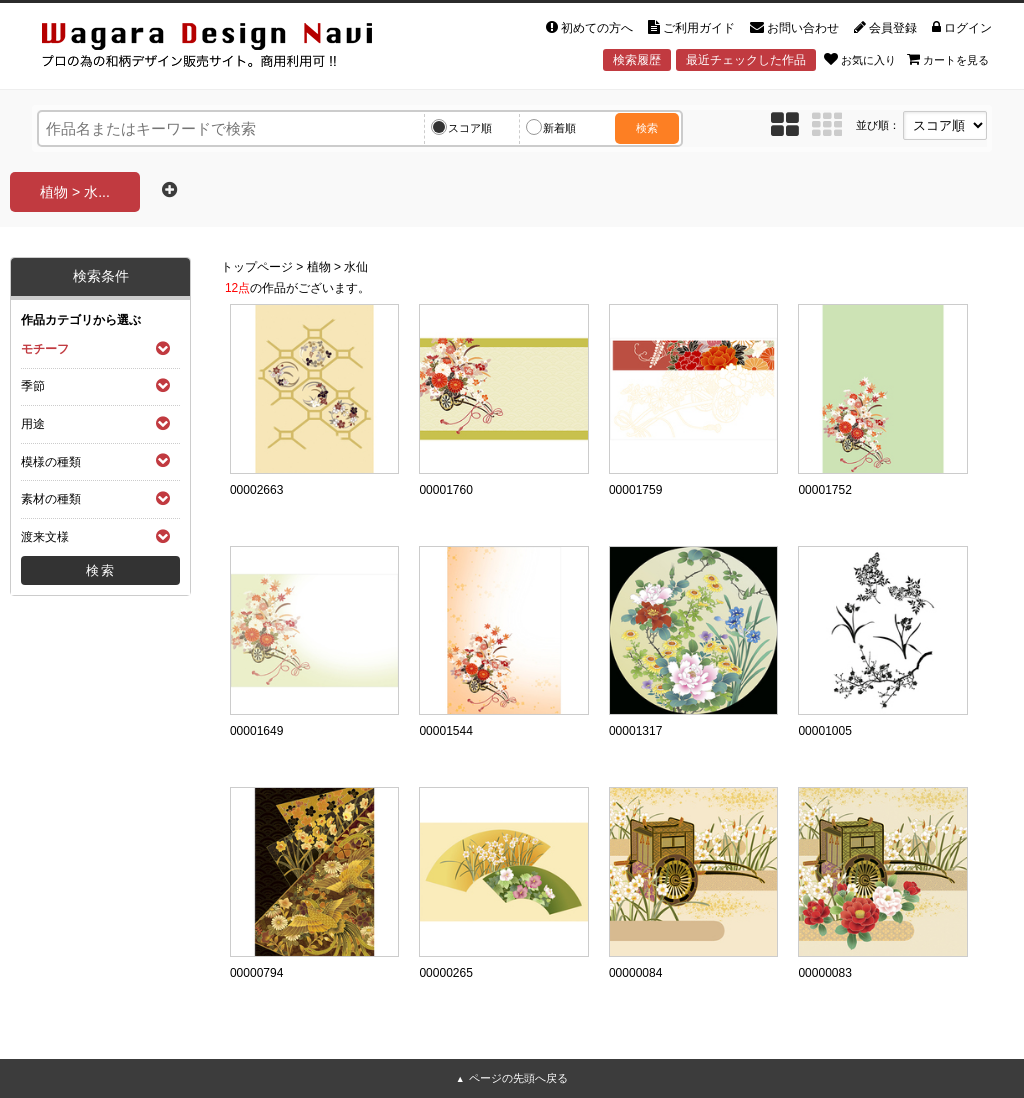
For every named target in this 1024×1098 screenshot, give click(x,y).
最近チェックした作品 (746, 60)
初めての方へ (589, 28)
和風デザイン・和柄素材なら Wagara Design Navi (224, 48)
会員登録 (885, 28)
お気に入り (860, 59)
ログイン (962, 28)
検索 (647, 128)
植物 (319, 267)
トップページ (257, 267)
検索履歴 (637, 60)
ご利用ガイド (691, 28)
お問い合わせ (794, 28)
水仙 (356, 267)
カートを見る (948, 59)
